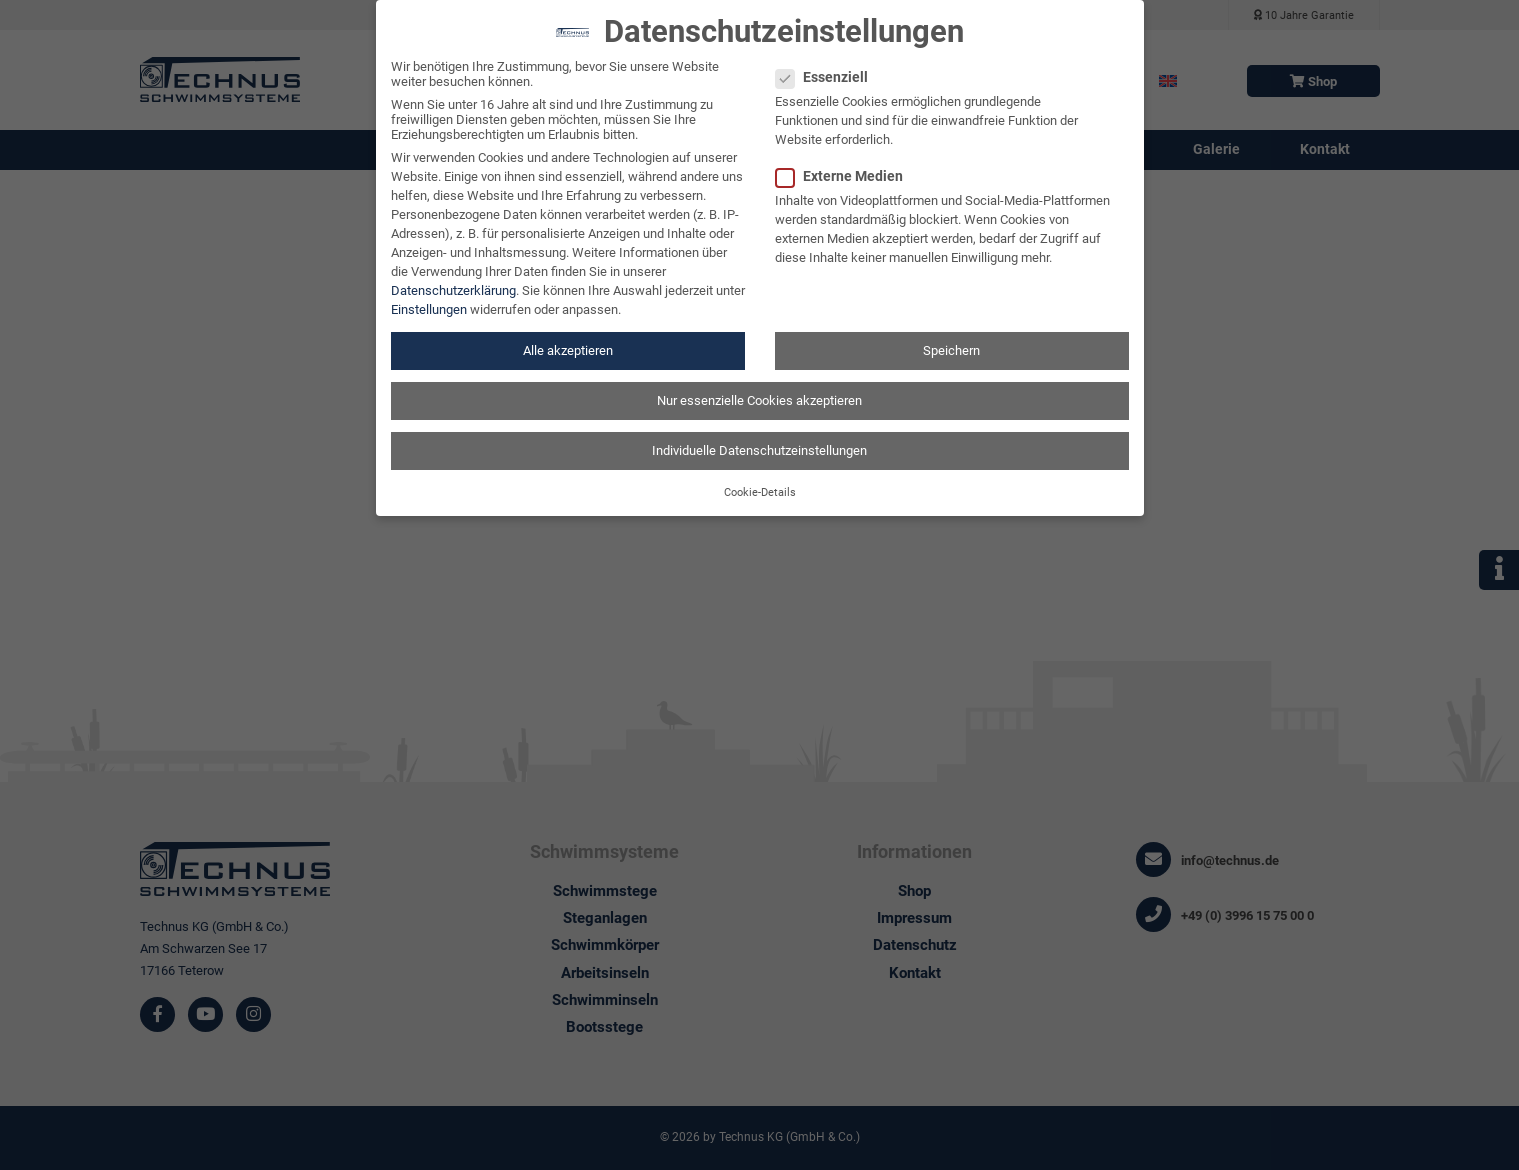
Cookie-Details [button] (760, 479)
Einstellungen (429, 296)
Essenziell (828, 65)
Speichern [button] (951, 337)
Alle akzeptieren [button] (568, 337)
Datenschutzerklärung (453, 277)
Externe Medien (845, 164)
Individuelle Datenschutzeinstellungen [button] (759, 437)
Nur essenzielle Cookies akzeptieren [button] (759, 387)
